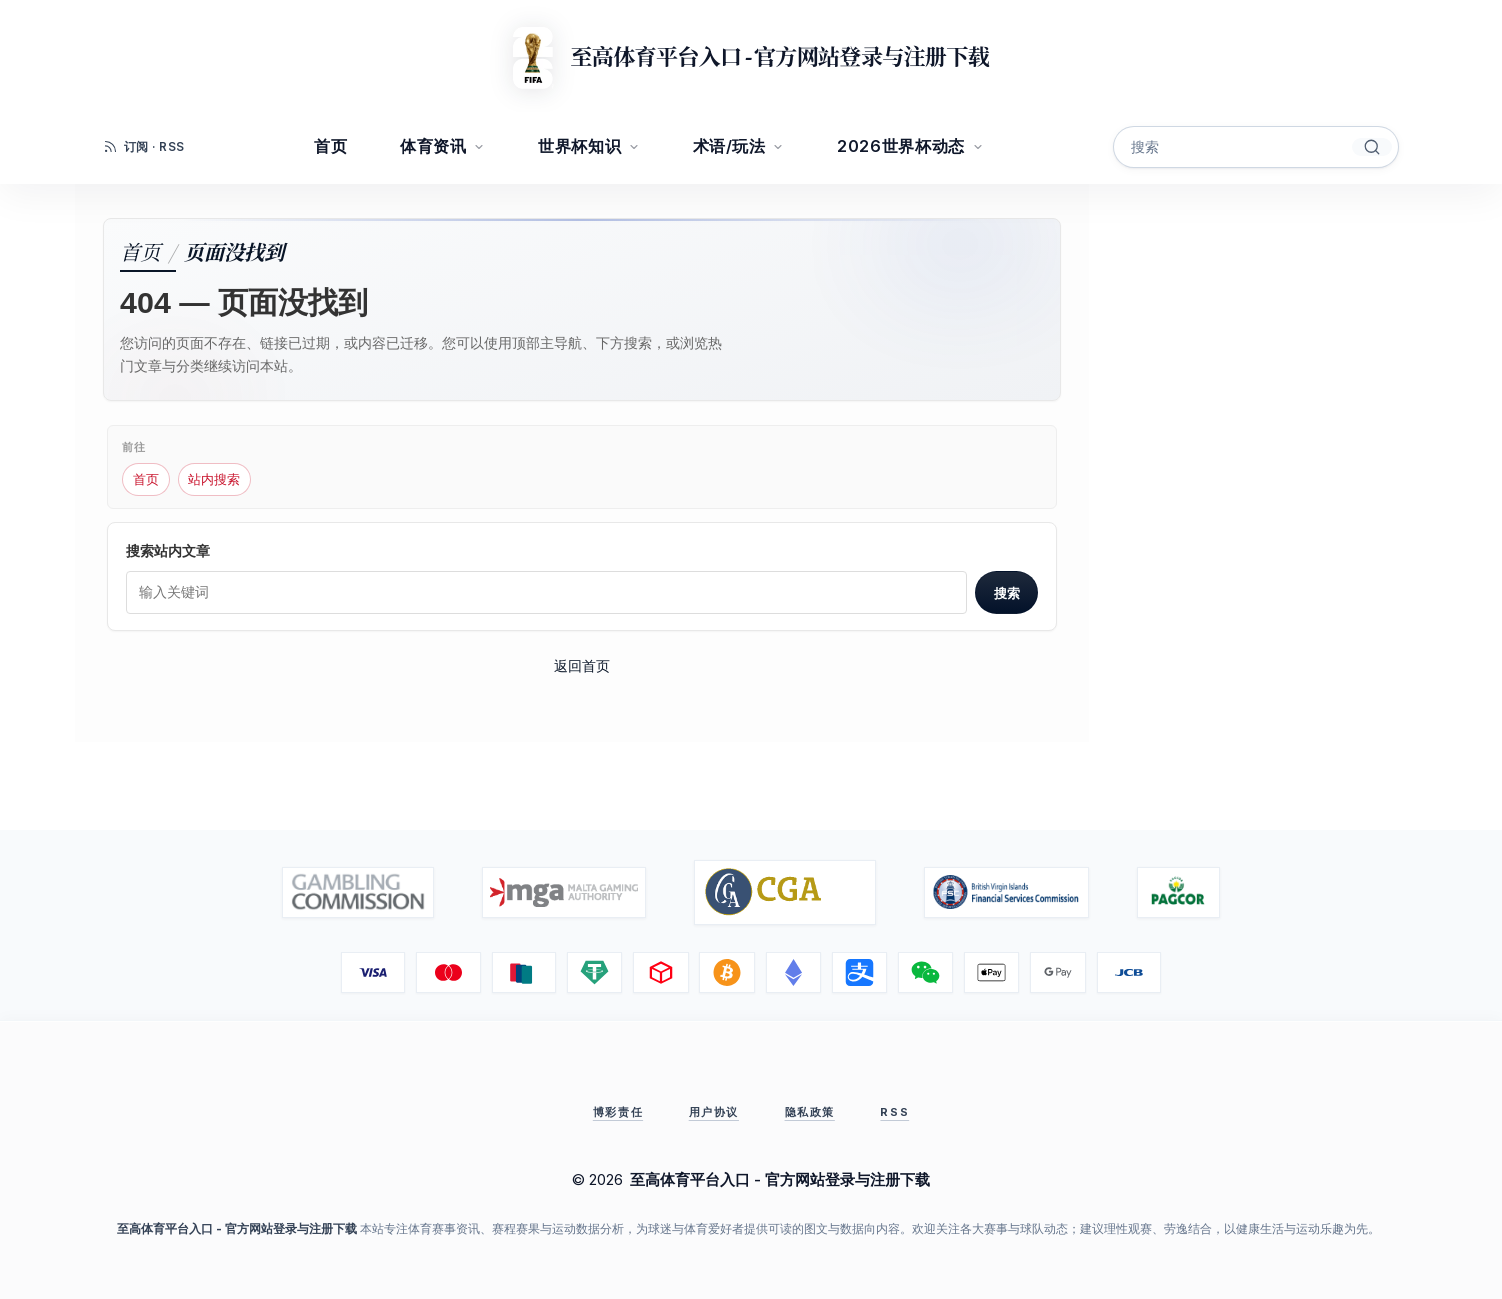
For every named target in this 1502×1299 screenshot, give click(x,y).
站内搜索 (214, 479)
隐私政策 (810, 1112)
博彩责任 (618, 1112)
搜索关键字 (1113, 126)
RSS (894, 1112)
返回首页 (582, 665)
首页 (140, 251)
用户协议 (714, 1112)
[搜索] (1372, 147)
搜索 (1007, 593)
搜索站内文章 (168, 550)
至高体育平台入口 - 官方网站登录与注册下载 (779, 57)
